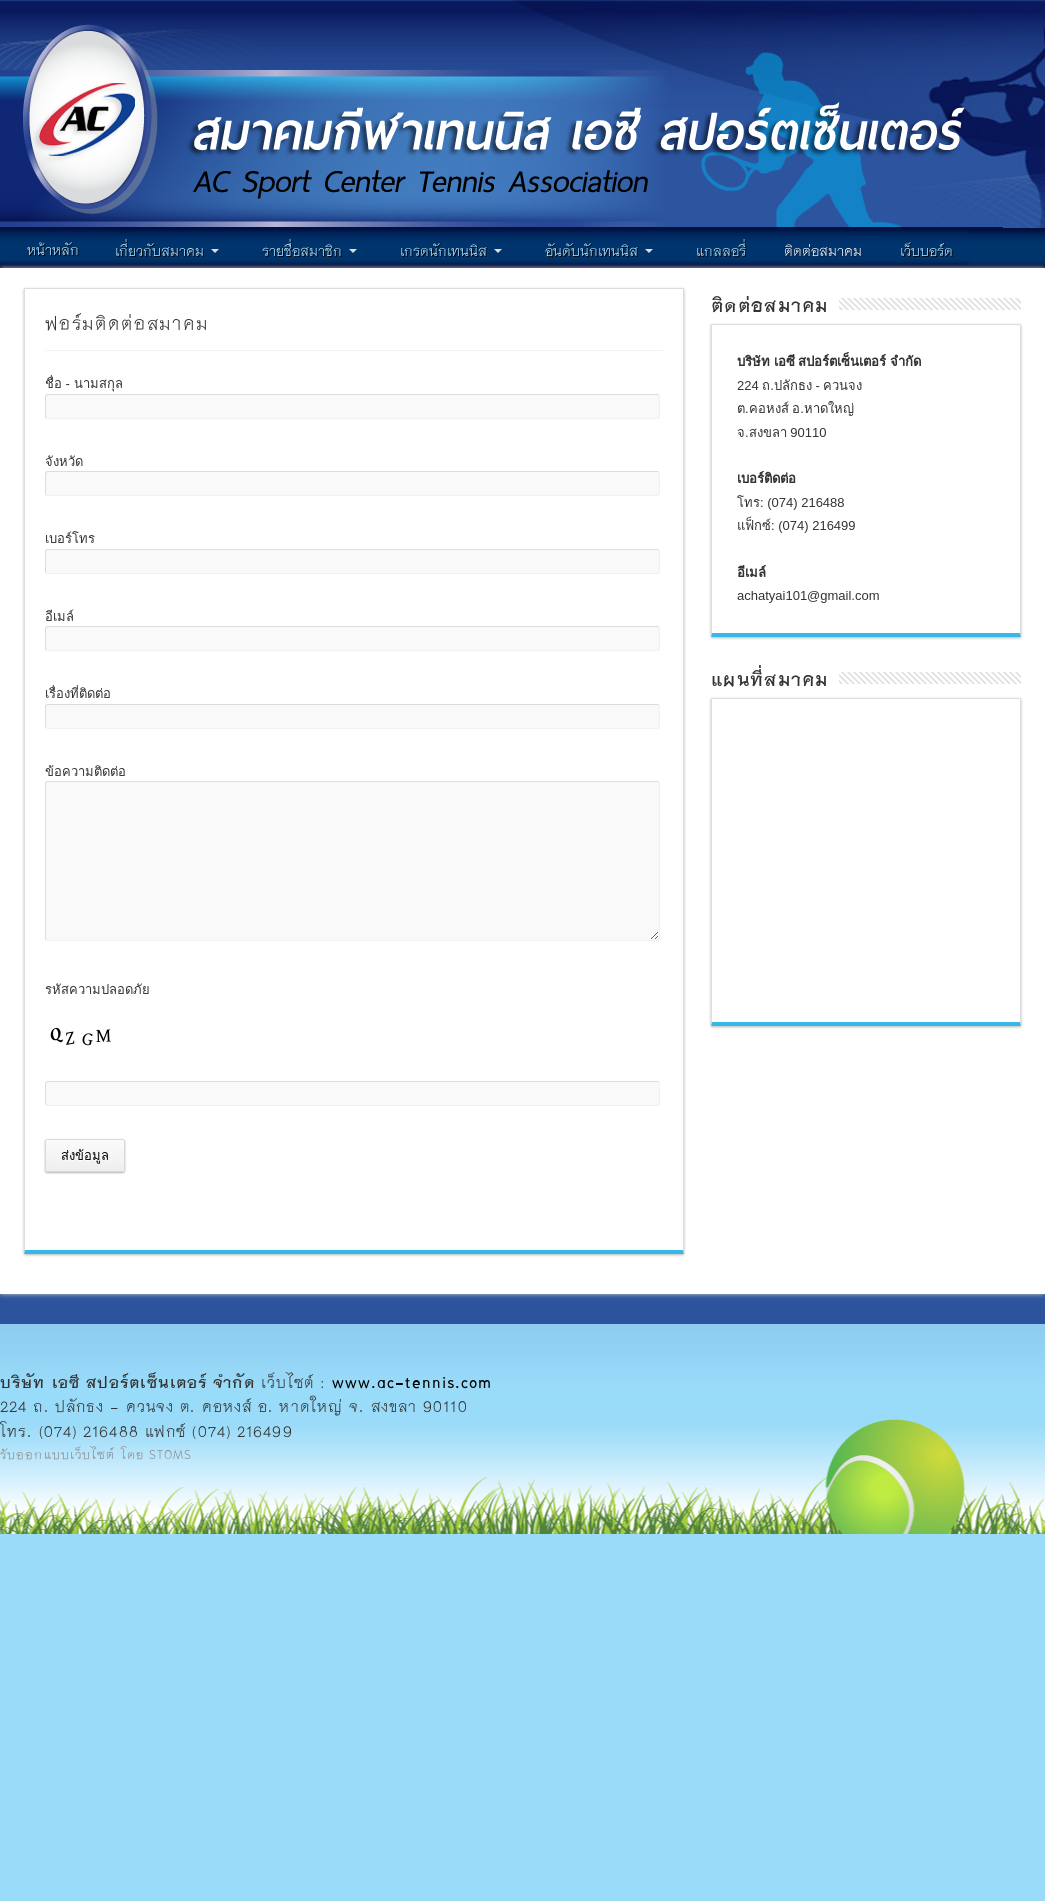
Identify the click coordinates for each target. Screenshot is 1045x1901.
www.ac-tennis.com (412, 1381)
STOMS (171, 1454)
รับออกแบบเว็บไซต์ (57, 1454)
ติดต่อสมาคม (823, 250)
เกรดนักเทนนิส (451, 250)
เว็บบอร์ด (926, 250)
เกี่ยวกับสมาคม (167, 250)
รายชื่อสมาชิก (309, 250)
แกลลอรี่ (721, 250)
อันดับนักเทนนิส (599, 250)
